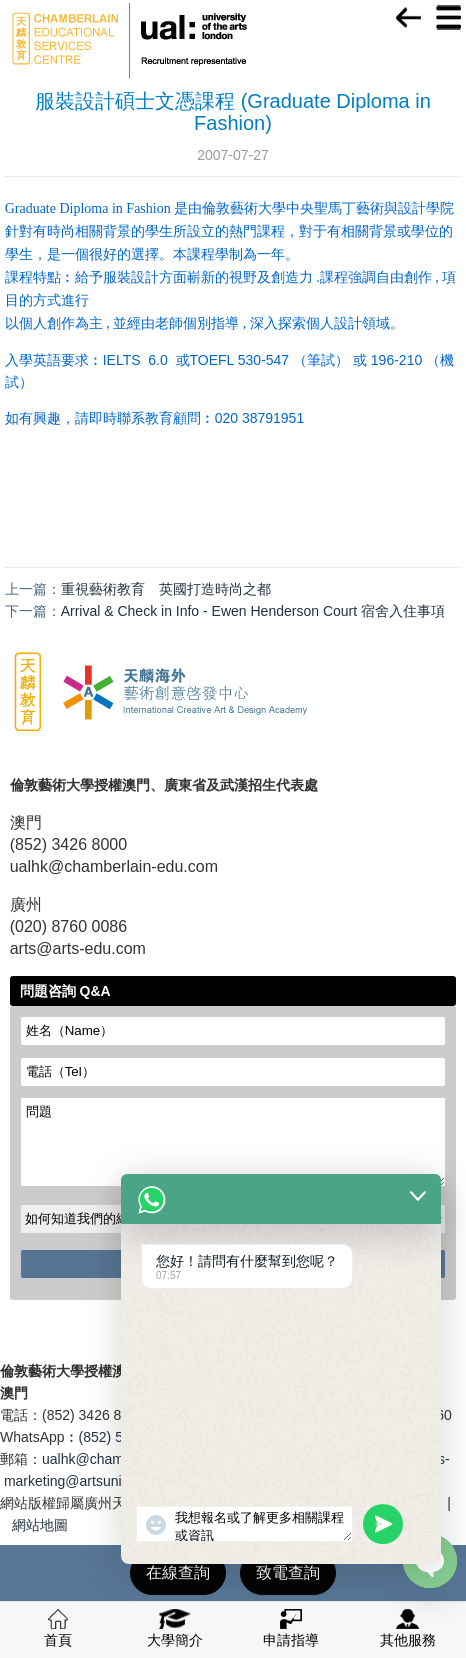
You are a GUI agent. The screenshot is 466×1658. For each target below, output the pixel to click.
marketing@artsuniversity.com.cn (107, 1481)
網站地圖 (40, 1525)
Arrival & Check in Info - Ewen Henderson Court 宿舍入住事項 (253, 611)
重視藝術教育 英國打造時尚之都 (166, 589)
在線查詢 (178, 1572)
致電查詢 (288, 1572)
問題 (233, 1142)
